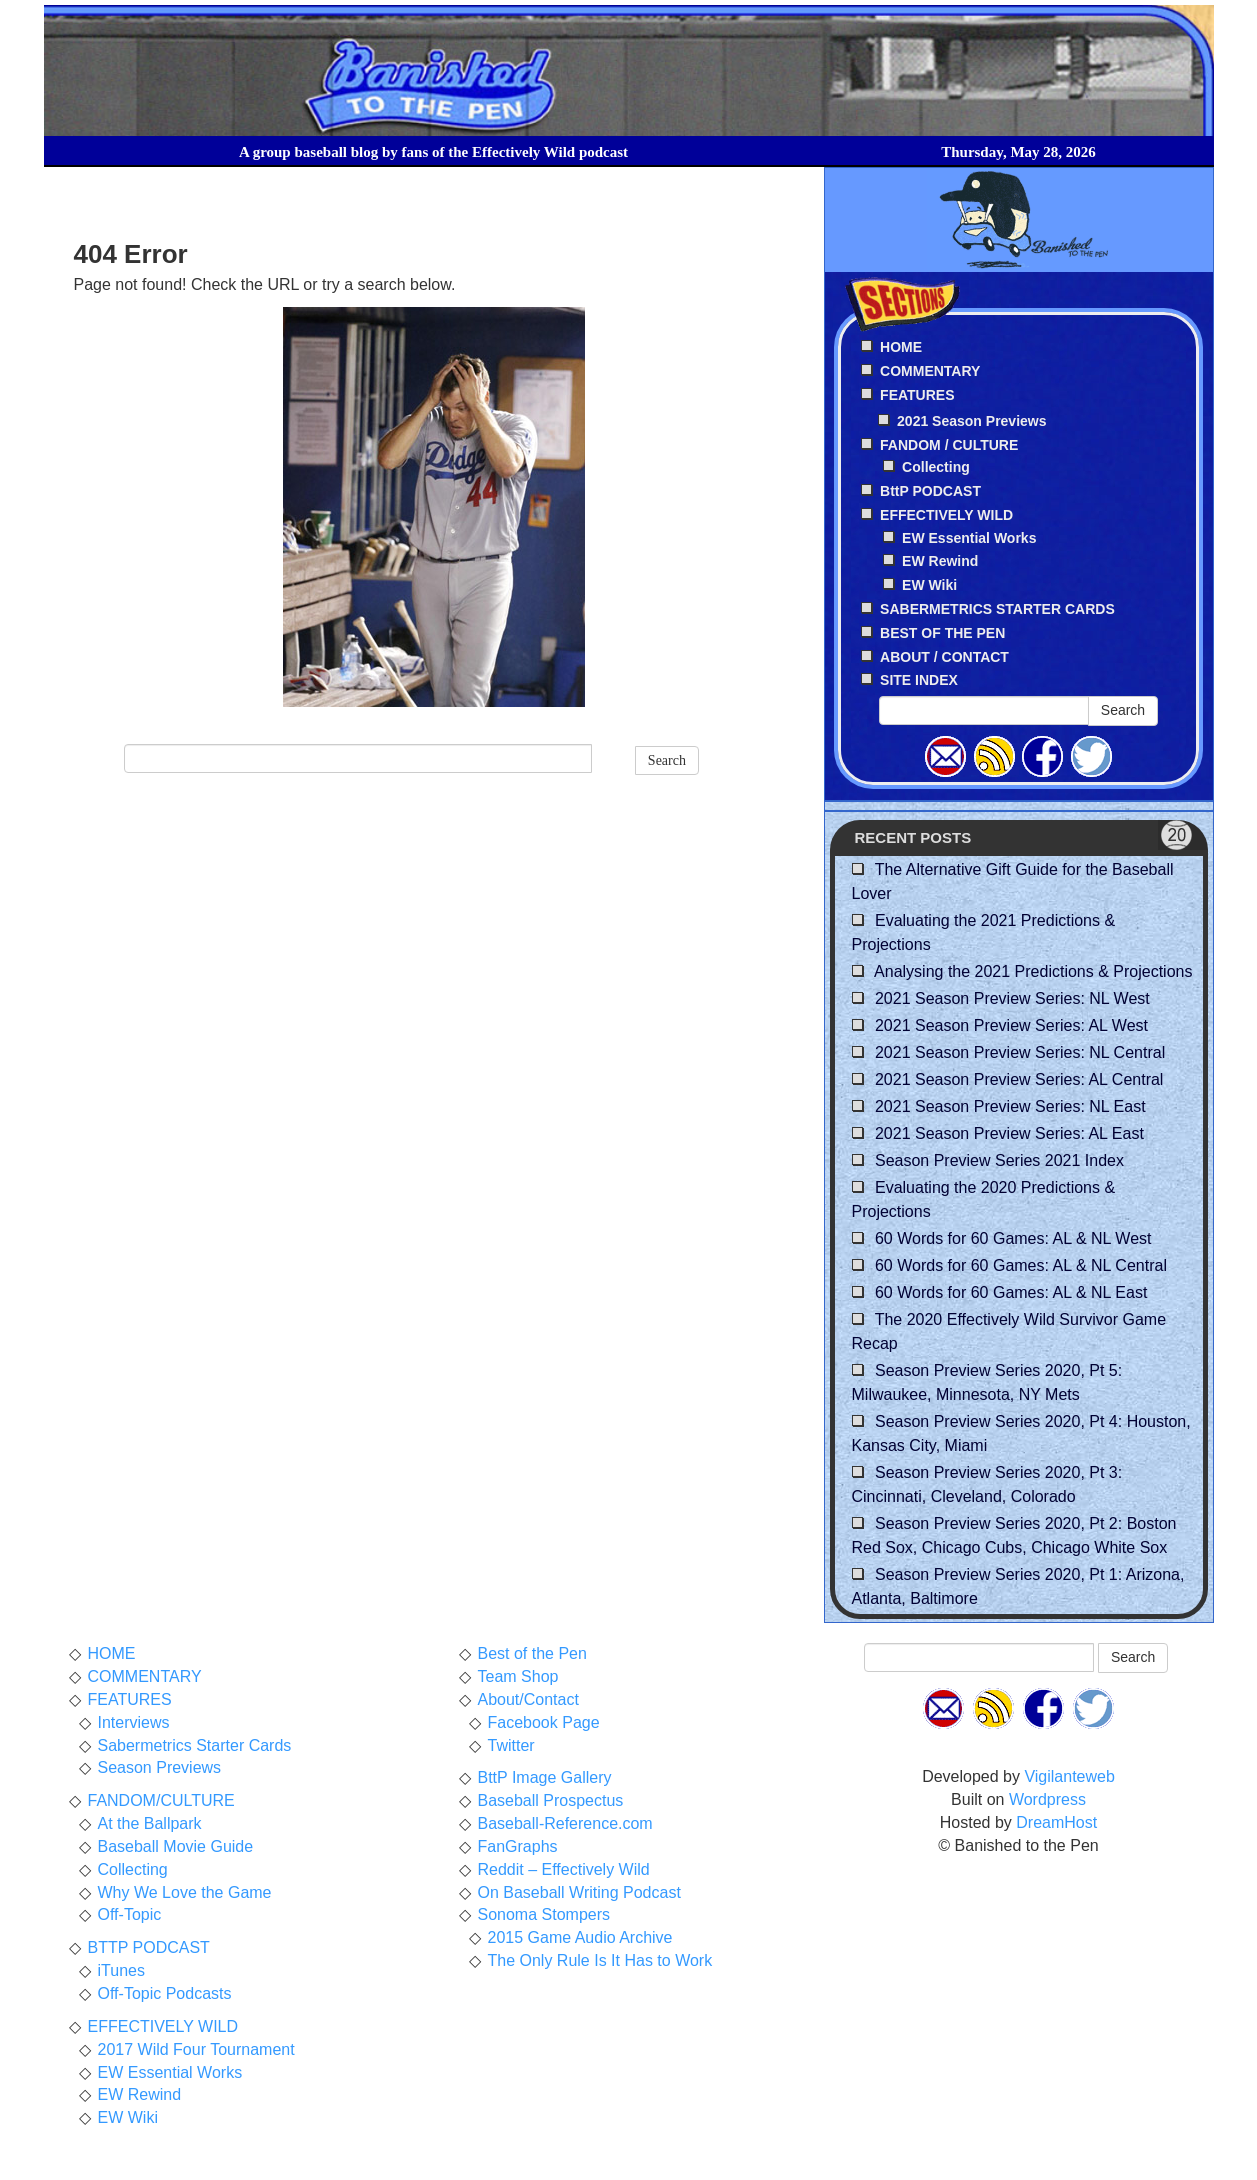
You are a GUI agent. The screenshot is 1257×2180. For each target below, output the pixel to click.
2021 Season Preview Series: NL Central (1020, 1052)
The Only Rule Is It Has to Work (600, 1960)
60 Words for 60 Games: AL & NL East (1011, 1292)
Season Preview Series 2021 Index (999, 1160)
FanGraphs (518, 1846)
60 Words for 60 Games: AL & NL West (1013, 1238)
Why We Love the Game (185, 1892)
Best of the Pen (532, 1653)
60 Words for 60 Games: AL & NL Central (1021, 1265)
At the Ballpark (150, 1823)
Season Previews (160, 1767)
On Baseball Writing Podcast (579, 1892)
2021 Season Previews (971, 421)
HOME (112, 1653)
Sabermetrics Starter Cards (195, 1745)
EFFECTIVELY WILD (163, 2026)
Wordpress (1047, 1799)
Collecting (936, 467)
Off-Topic (130, 1914)
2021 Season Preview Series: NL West (1012, 998)
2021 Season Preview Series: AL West (1011, 1025)
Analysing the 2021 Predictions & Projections (1033, 971)
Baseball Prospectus (551, 1800)
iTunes (121, 1970)
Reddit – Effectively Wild (564, 1869)
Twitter (511, 1745)
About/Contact (528, 1699)
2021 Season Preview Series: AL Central (1019, 1079)
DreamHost (1056, 1822)
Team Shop (518, 1676)
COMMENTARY (145, 1676)
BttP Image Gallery (545, 1777)
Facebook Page (544, 1722)
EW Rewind (940, 561)
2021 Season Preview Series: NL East (1010, 1106)
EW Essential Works (969, 538)
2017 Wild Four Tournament (196, 2049)
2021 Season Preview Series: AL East (1009, 1133)
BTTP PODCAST (149, 1947)
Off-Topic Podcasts (165, 1993)
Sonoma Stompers (544, 1914)
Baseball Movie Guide (176, 1846)
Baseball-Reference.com (565, 1823)
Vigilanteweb (1069, 1776)
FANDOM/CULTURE (161, 1800)
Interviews (134, 1722)
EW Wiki (929, 585)
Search (667, 760)
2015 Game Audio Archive (580, 1937)
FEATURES (130, 1699)
